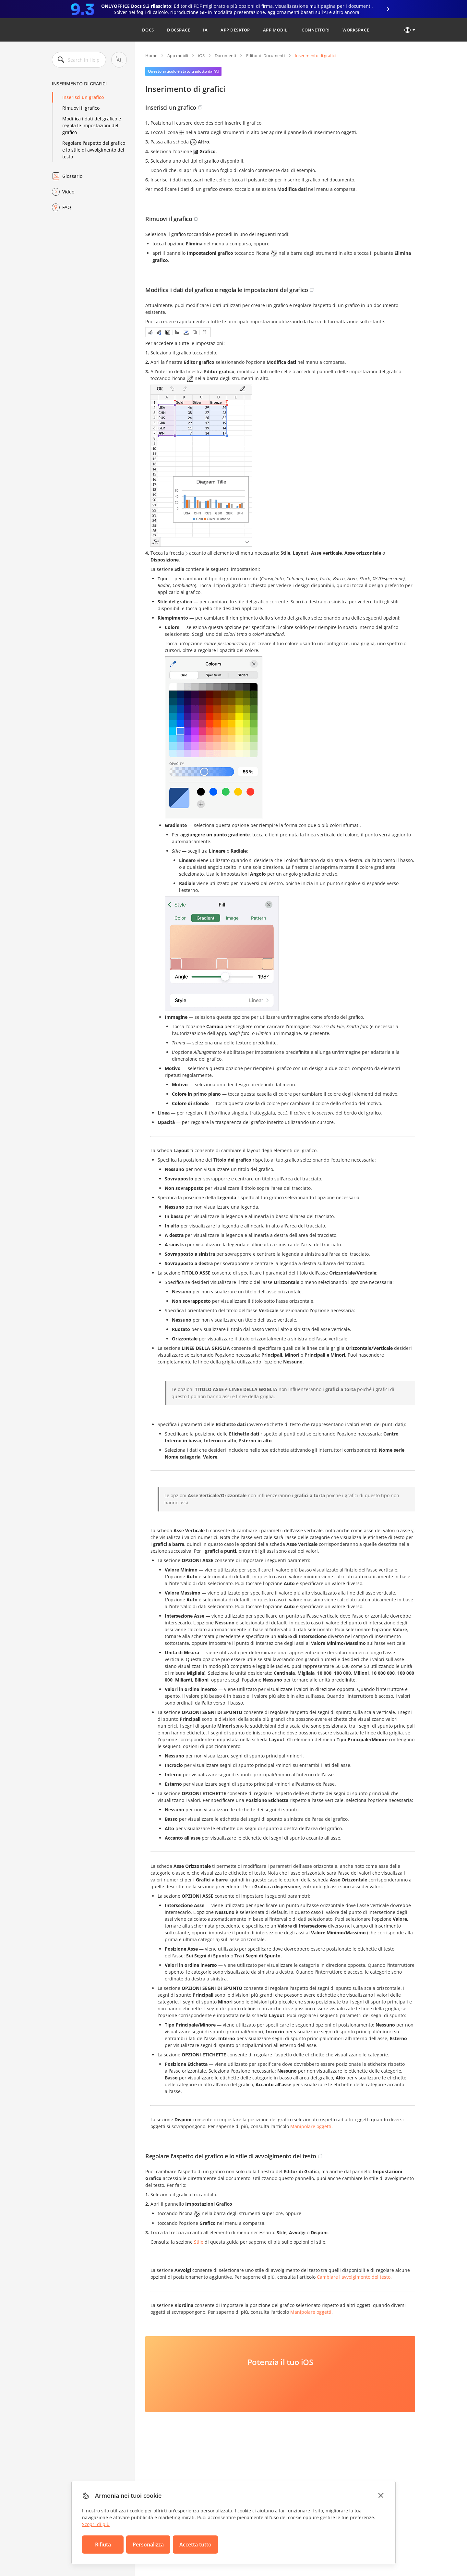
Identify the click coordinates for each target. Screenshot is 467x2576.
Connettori (315, 30)
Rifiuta (103, 2544)
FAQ (66, 207)
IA (205, 30)
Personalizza (148, 2544)
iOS (201, 55)
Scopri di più (96, 2524)
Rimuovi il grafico (81, 108)
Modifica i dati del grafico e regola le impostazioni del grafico (91, 125)
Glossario (72, 176)
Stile (198, 2242)
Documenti (225, 55)
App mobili (276, 30)
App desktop (235, 30)
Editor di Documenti (265, 55)
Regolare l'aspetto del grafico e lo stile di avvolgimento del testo (93, 150)
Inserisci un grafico (83, 97)
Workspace (355, 30)
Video (68, 192)
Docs (148, 30)
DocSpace (178, 30)
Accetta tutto (195, 2544)
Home (151, 55)
